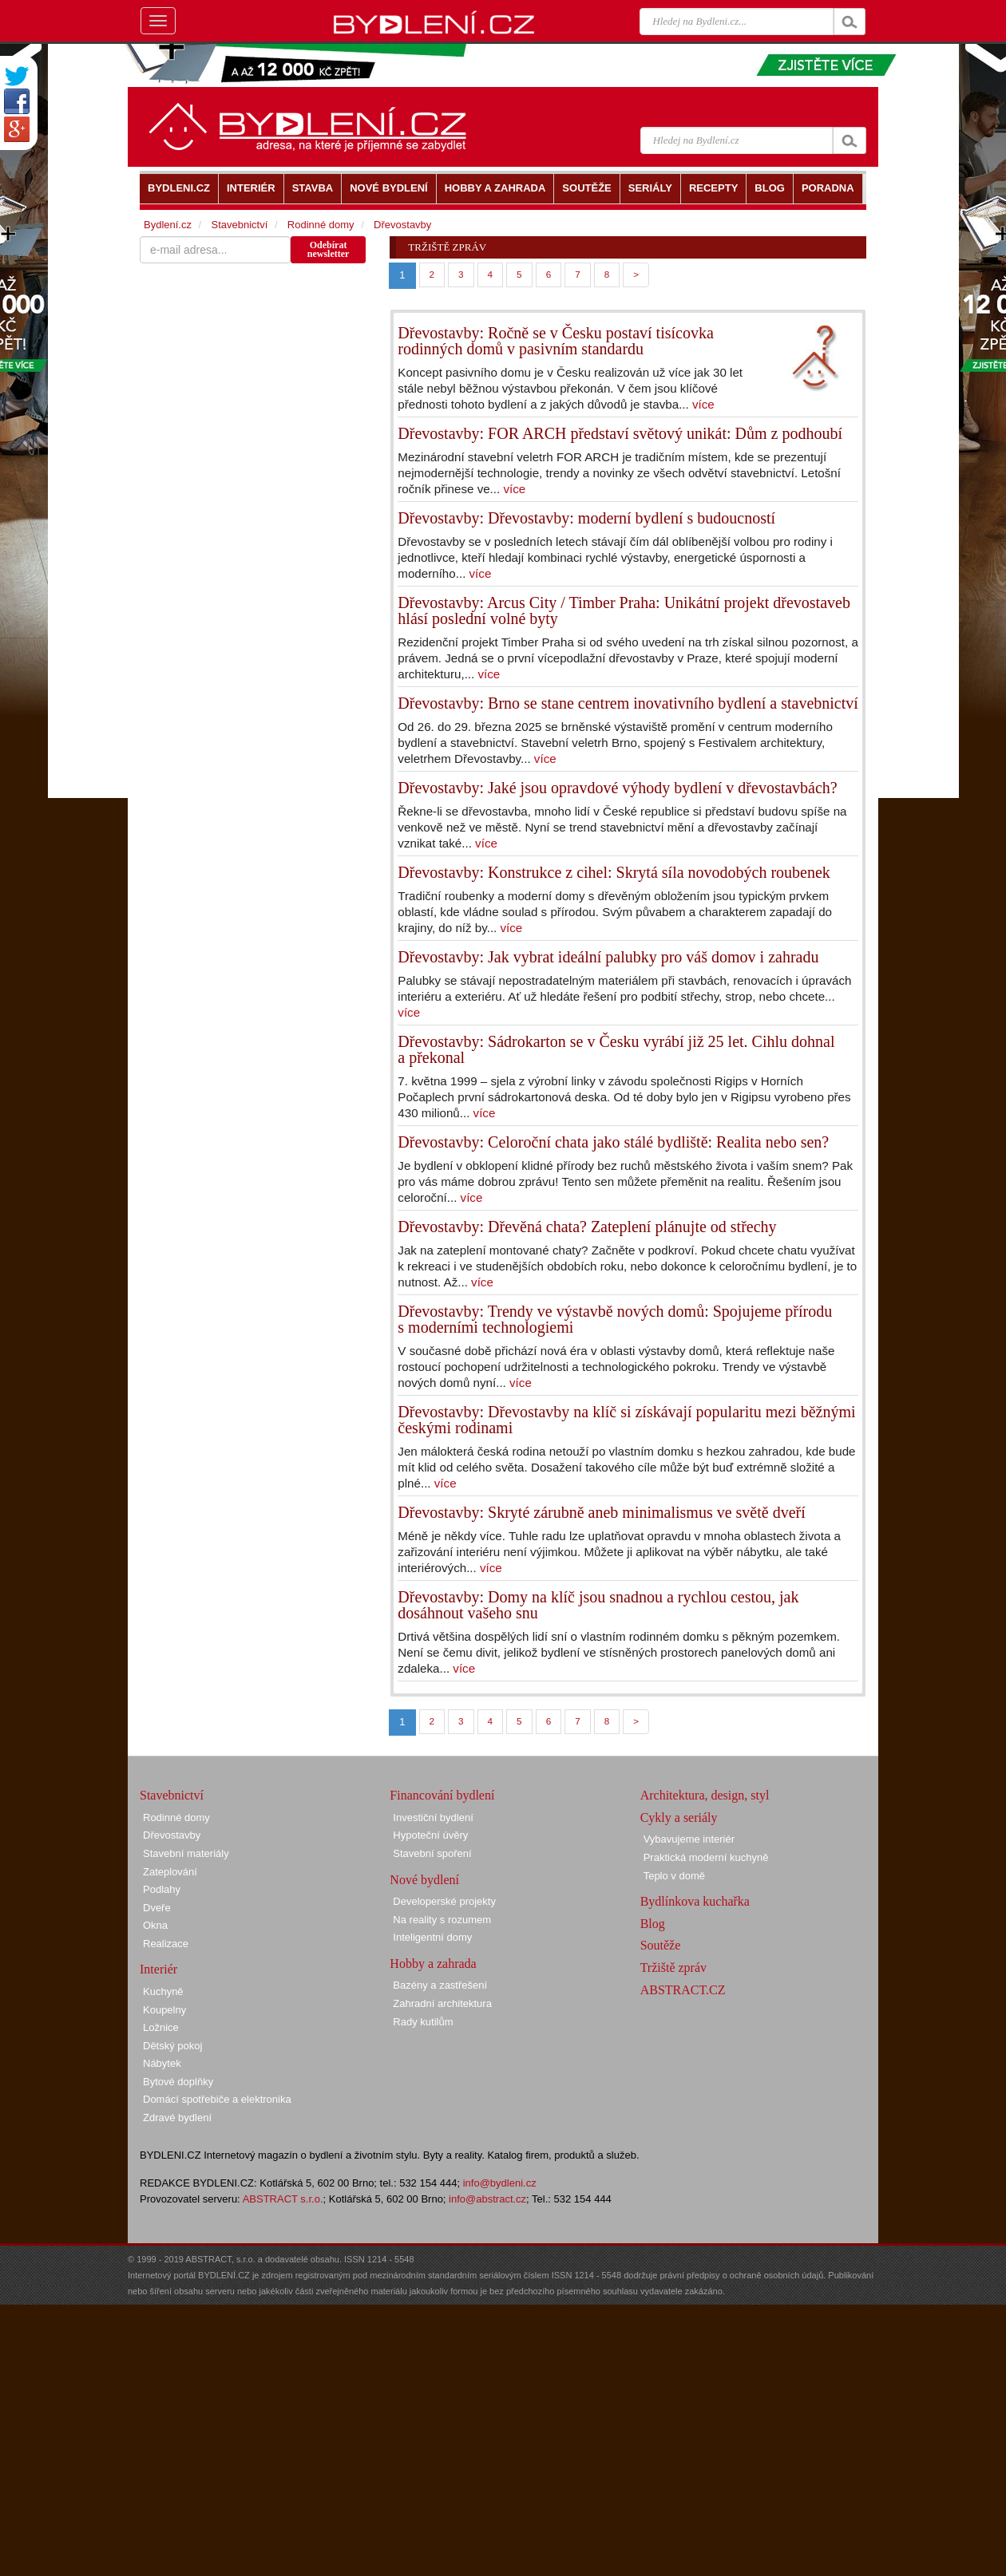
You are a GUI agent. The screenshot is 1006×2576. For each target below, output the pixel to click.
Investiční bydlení (433, 1817)
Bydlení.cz (168, 225)
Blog (652, 1923)
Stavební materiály (186, 1853)
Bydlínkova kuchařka (695, 1901)
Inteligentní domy (432, 1937)
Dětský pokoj (172, 2046)
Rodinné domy (320, 225)
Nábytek (162, 2063)
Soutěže (660, 1945)
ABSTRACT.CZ (683, 1990)
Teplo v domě (674, 1876)
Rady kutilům (423, 2022)
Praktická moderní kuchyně (706, 1857)
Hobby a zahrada (433, 1963)
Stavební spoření (432, 1853)
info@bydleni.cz (500, 2183)
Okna (155, 1925)
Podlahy (161, 1889)
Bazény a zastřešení (440, 1985)
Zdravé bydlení (177, 2118)
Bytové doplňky (178, 2082)
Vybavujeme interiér (689, 1839)
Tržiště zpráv (673, 1967)
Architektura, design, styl (705, 1795)
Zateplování (170, 1872)
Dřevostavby (402, 225)
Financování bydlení (442, 1795)
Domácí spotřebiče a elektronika (217, 2099)
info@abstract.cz (487, 2199)
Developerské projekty (444, 1901)
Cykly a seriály (679, 1817)
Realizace (165, 1944)
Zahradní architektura (442, 2003)
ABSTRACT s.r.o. (283, 2199)
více (703, 404)
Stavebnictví (239, 225)
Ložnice (161, 2027)
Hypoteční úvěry (430, 1835)
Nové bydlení (424, 1880)
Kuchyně (163, 1991)
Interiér (158, 1969)
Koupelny (164, 2010)
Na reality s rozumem (442, 1920)
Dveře (157, 1908)
